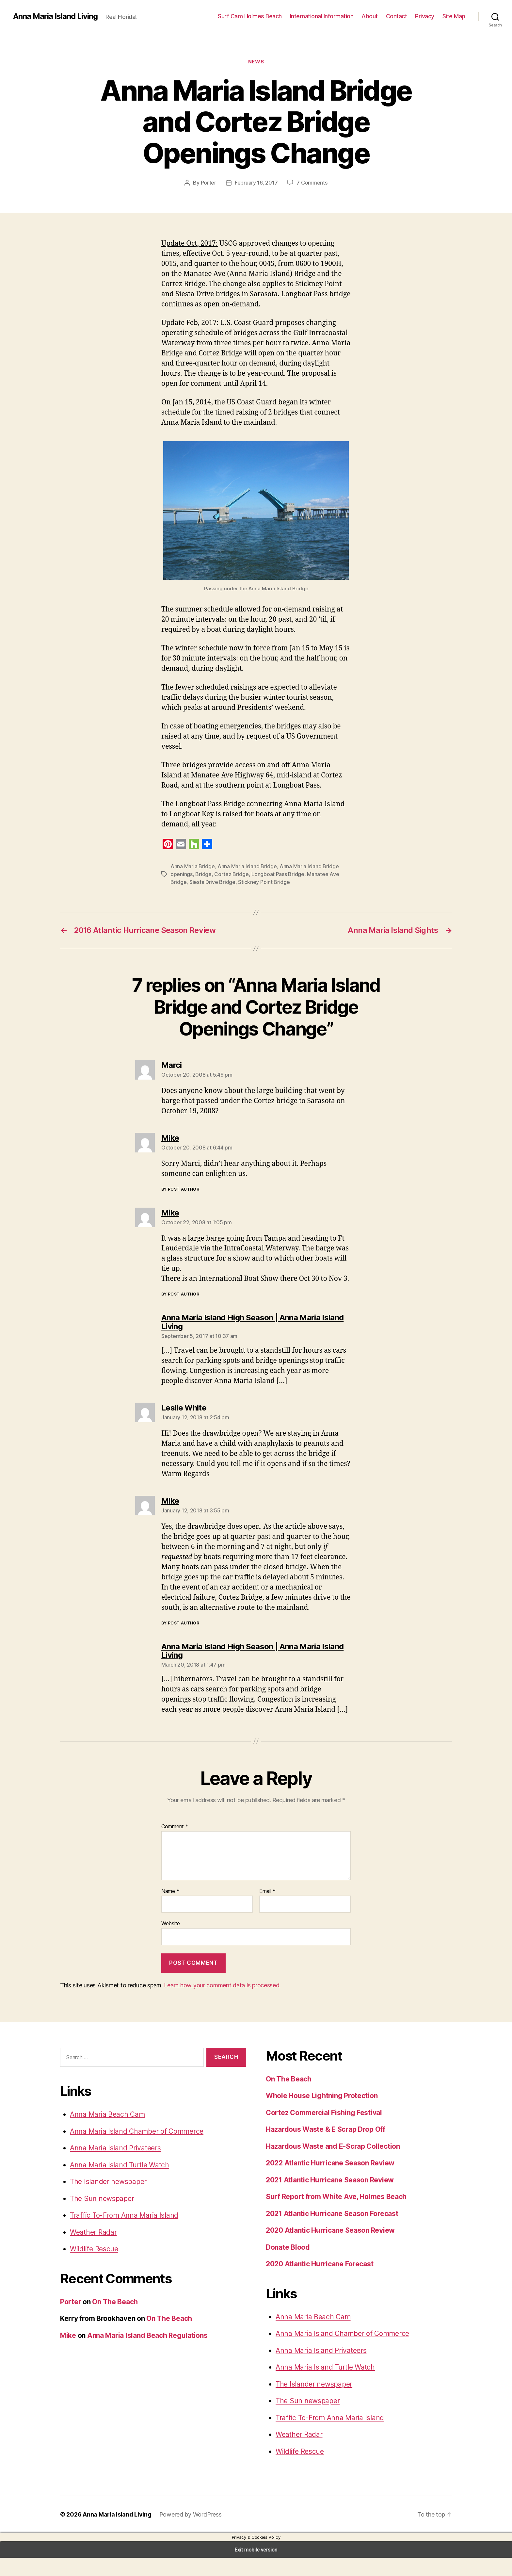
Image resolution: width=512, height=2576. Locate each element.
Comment (174, 1846)
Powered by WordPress (185, 2533)
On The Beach (113, 2320)
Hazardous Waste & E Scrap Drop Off (325, 2148)
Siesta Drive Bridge (192, 882)
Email (267, 1911)
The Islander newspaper (105, 2200)
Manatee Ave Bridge (319, 874)
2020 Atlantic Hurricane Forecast (317, 2282)
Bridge (201, 874)
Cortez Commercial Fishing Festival (322, 2131)
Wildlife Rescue (93, 2267)
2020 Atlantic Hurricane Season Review (328, 2249)
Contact (399, 16)
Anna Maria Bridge (191, 866)
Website (170, 1943)
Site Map (454, 16)
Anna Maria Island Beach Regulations (146, 2354)
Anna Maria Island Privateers (112, 2166)
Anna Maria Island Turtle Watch (116, 2183)
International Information (329, 16)
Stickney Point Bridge (240, 882)
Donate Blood (287, 2265)
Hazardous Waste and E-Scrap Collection (331, 2164)
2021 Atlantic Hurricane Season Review (328, 2198)
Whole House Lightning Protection (321, 2114)
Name (169, 1911)
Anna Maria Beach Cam (105, 2133)
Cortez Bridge (226, 874)
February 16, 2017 (256, 182)
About (374, 16)
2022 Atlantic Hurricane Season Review (328, 2181)
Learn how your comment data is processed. (216, 2003)
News (256, 61)
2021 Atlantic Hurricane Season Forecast (330, 2232)
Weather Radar (92, 2251)
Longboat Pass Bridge (269, 874)
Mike (67, 2354)
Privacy (426, 16)
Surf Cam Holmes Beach (261, 16)
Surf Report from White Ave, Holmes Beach (334, 2215)
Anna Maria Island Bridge (243, 866)
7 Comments (310, 182)
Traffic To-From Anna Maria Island (120, 2234)
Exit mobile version (255, 2568)
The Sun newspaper (100, 2217)
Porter (210, 182)
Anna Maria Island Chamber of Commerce (132, 2150)
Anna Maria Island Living (55, 16)
